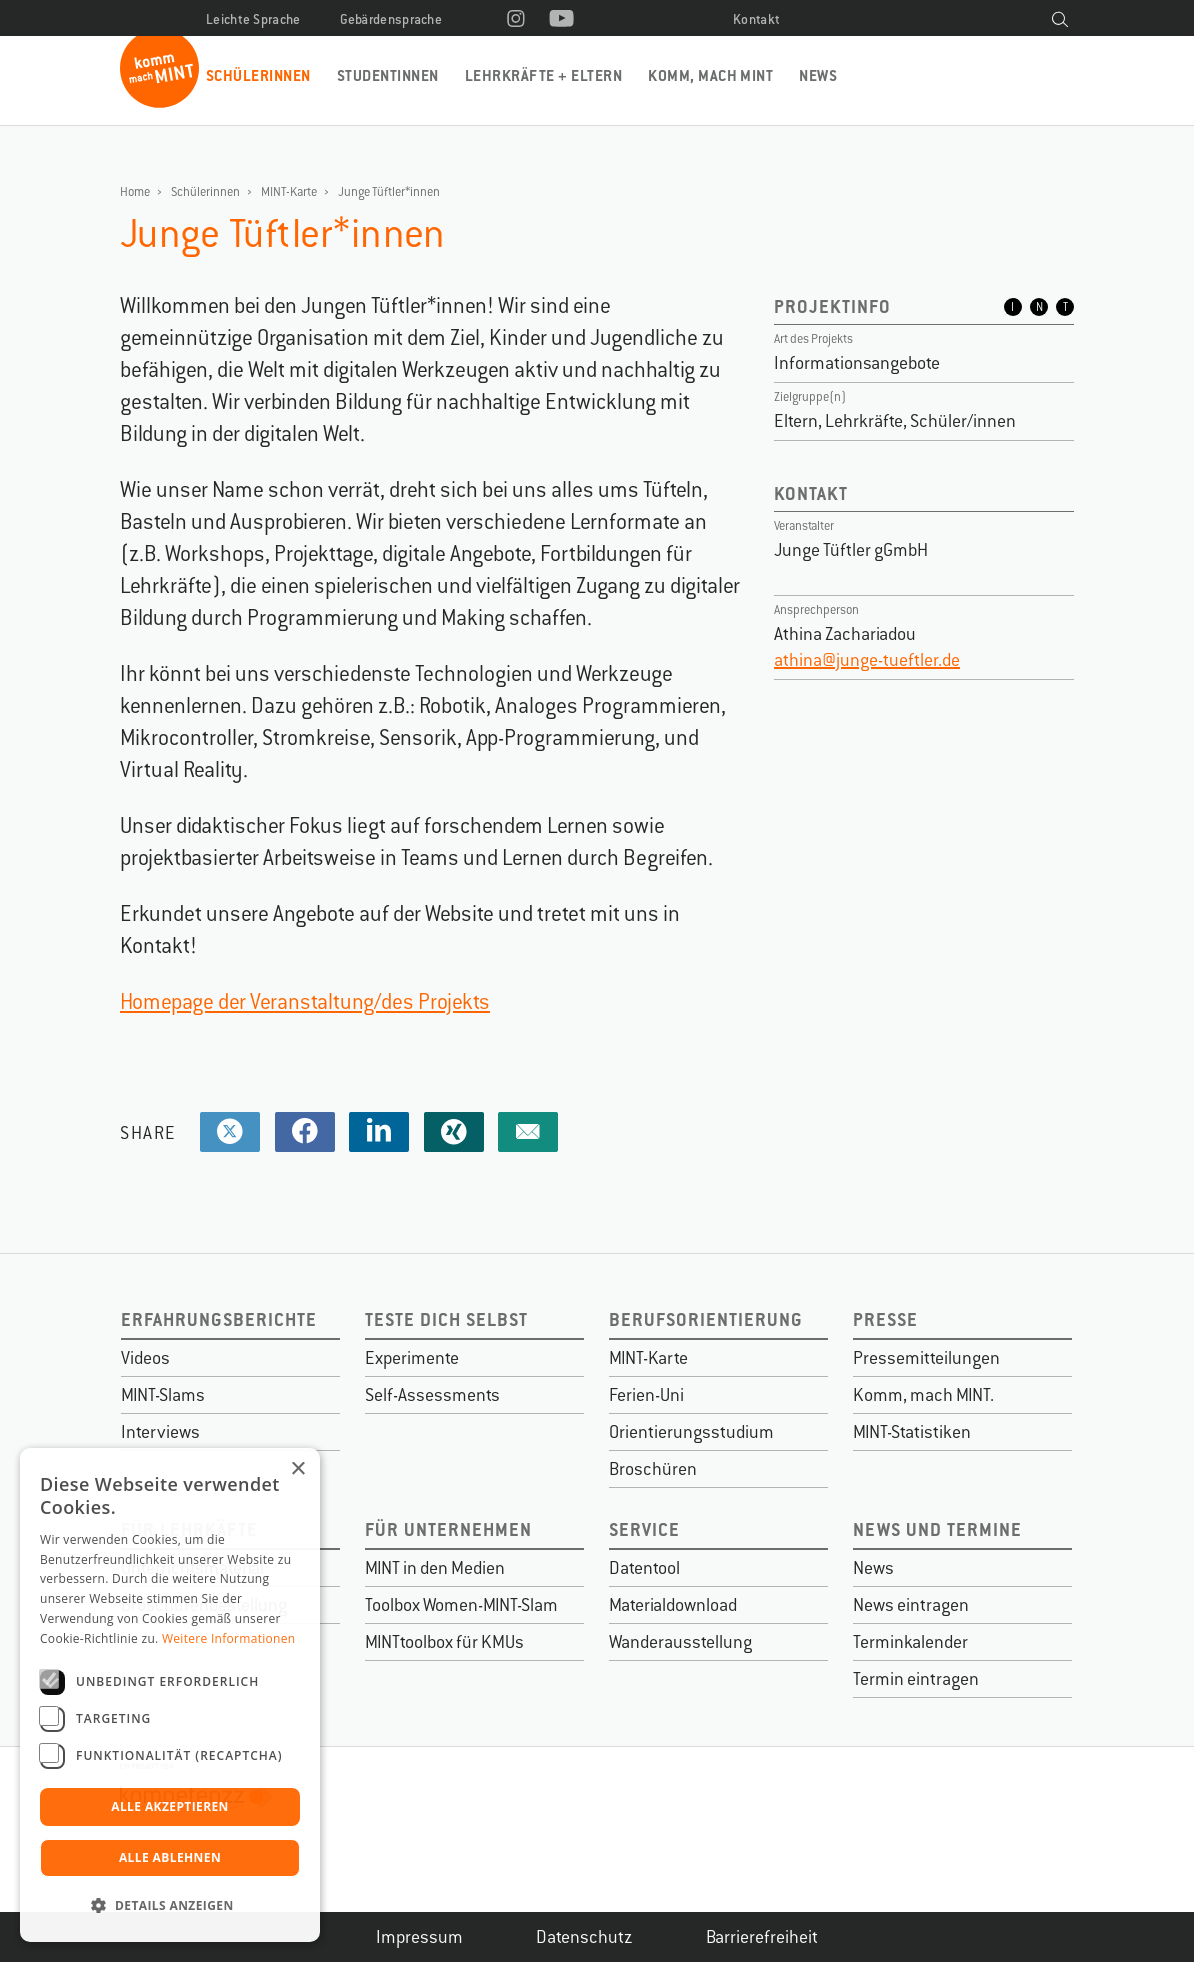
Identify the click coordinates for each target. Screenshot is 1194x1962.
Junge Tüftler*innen (389, 192)
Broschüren (653, 1469)
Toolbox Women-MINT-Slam (461, 1605)
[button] (170, 1906)
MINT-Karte (289, 192)
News (818, 75)
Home (135, 192)
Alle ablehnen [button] (170, 1857)
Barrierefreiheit (762, 1937)
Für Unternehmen (448, 1529)
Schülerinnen (258, 75)
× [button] (297, 1469)
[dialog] (170, 1695)
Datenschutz (584, 1937)
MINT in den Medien (435, 1568)
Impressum (419, 1937)
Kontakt (756, 19)
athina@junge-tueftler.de (867, 660)
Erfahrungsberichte (219, 1319)
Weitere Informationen (229, 1638)
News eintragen (911, 1605)
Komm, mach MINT (710, 75)
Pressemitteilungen (926, 1358)
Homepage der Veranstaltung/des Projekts (305, 1001)
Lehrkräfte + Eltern (543, 75)
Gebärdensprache (391, 19)
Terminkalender (910, 1642)
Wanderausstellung (680, 1642)
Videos (145, 1358)
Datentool (644, 1568)
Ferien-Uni (646, 1395)
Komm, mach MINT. (923, 1395)
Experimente (412, 1358)
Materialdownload (673, 1605)
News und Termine (937, 1529)
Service (644, 1529)
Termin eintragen (916, 1679)
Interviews (160, 1432)
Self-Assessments (432, 1395)
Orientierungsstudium (691, 1432)
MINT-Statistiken (912, 1432)
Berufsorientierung (706, 1319)
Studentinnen (388, 75)
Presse (885, 1319)
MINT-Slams (163, 1395)
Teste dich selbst (446, 1319)
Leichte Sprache (253, 19)
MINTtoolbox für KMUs (444, 1642)
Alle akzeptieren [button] (170, 1806)
